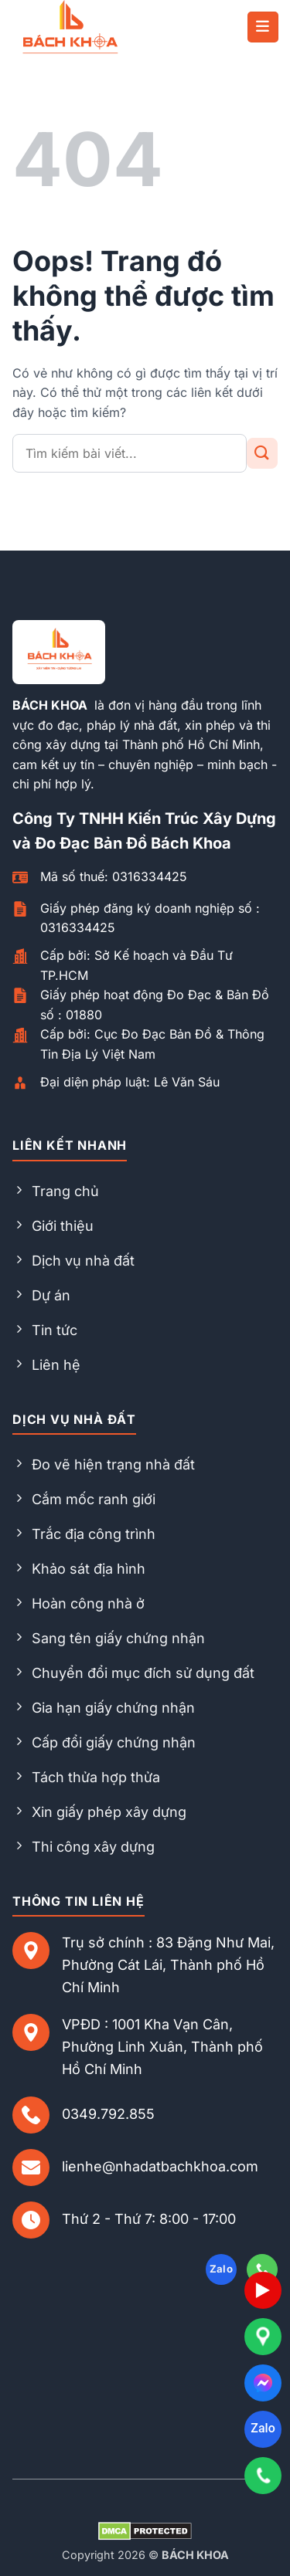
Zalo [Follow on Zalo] (222, 2268)
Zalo (263, 2428)
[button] (262, 27)
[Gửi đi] (262, 453)
